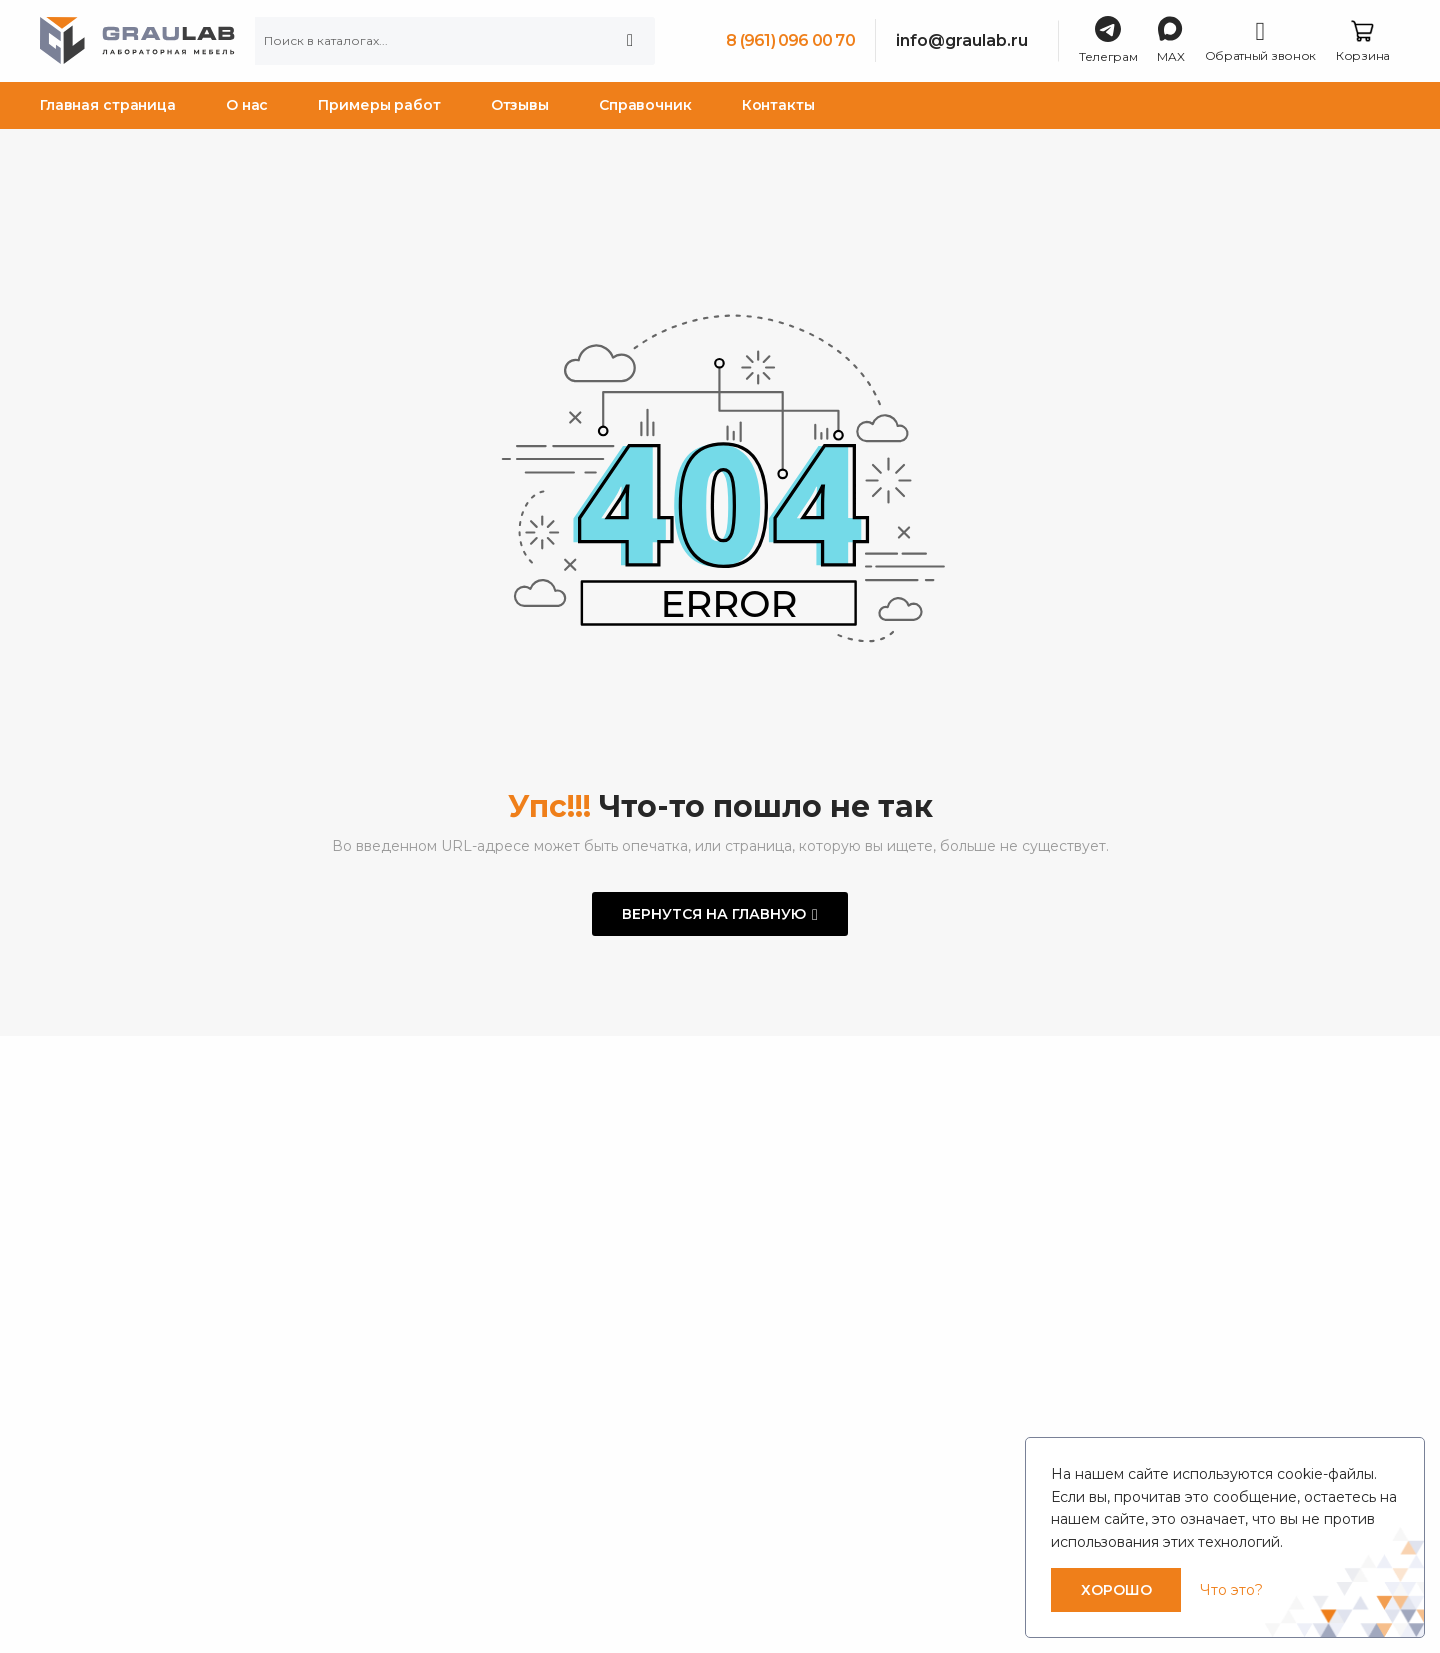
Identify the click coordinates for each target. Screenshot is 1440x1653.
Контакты (778, 105)
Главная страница (108, 105)
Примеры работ (379, 105)
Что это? (1231, 1590)
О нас (247, 105)
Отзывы (520, 105)
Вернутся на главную (714, 914)
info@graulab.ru (962, 40)
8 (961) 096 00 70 (790, 40)
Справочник (645, 105)
